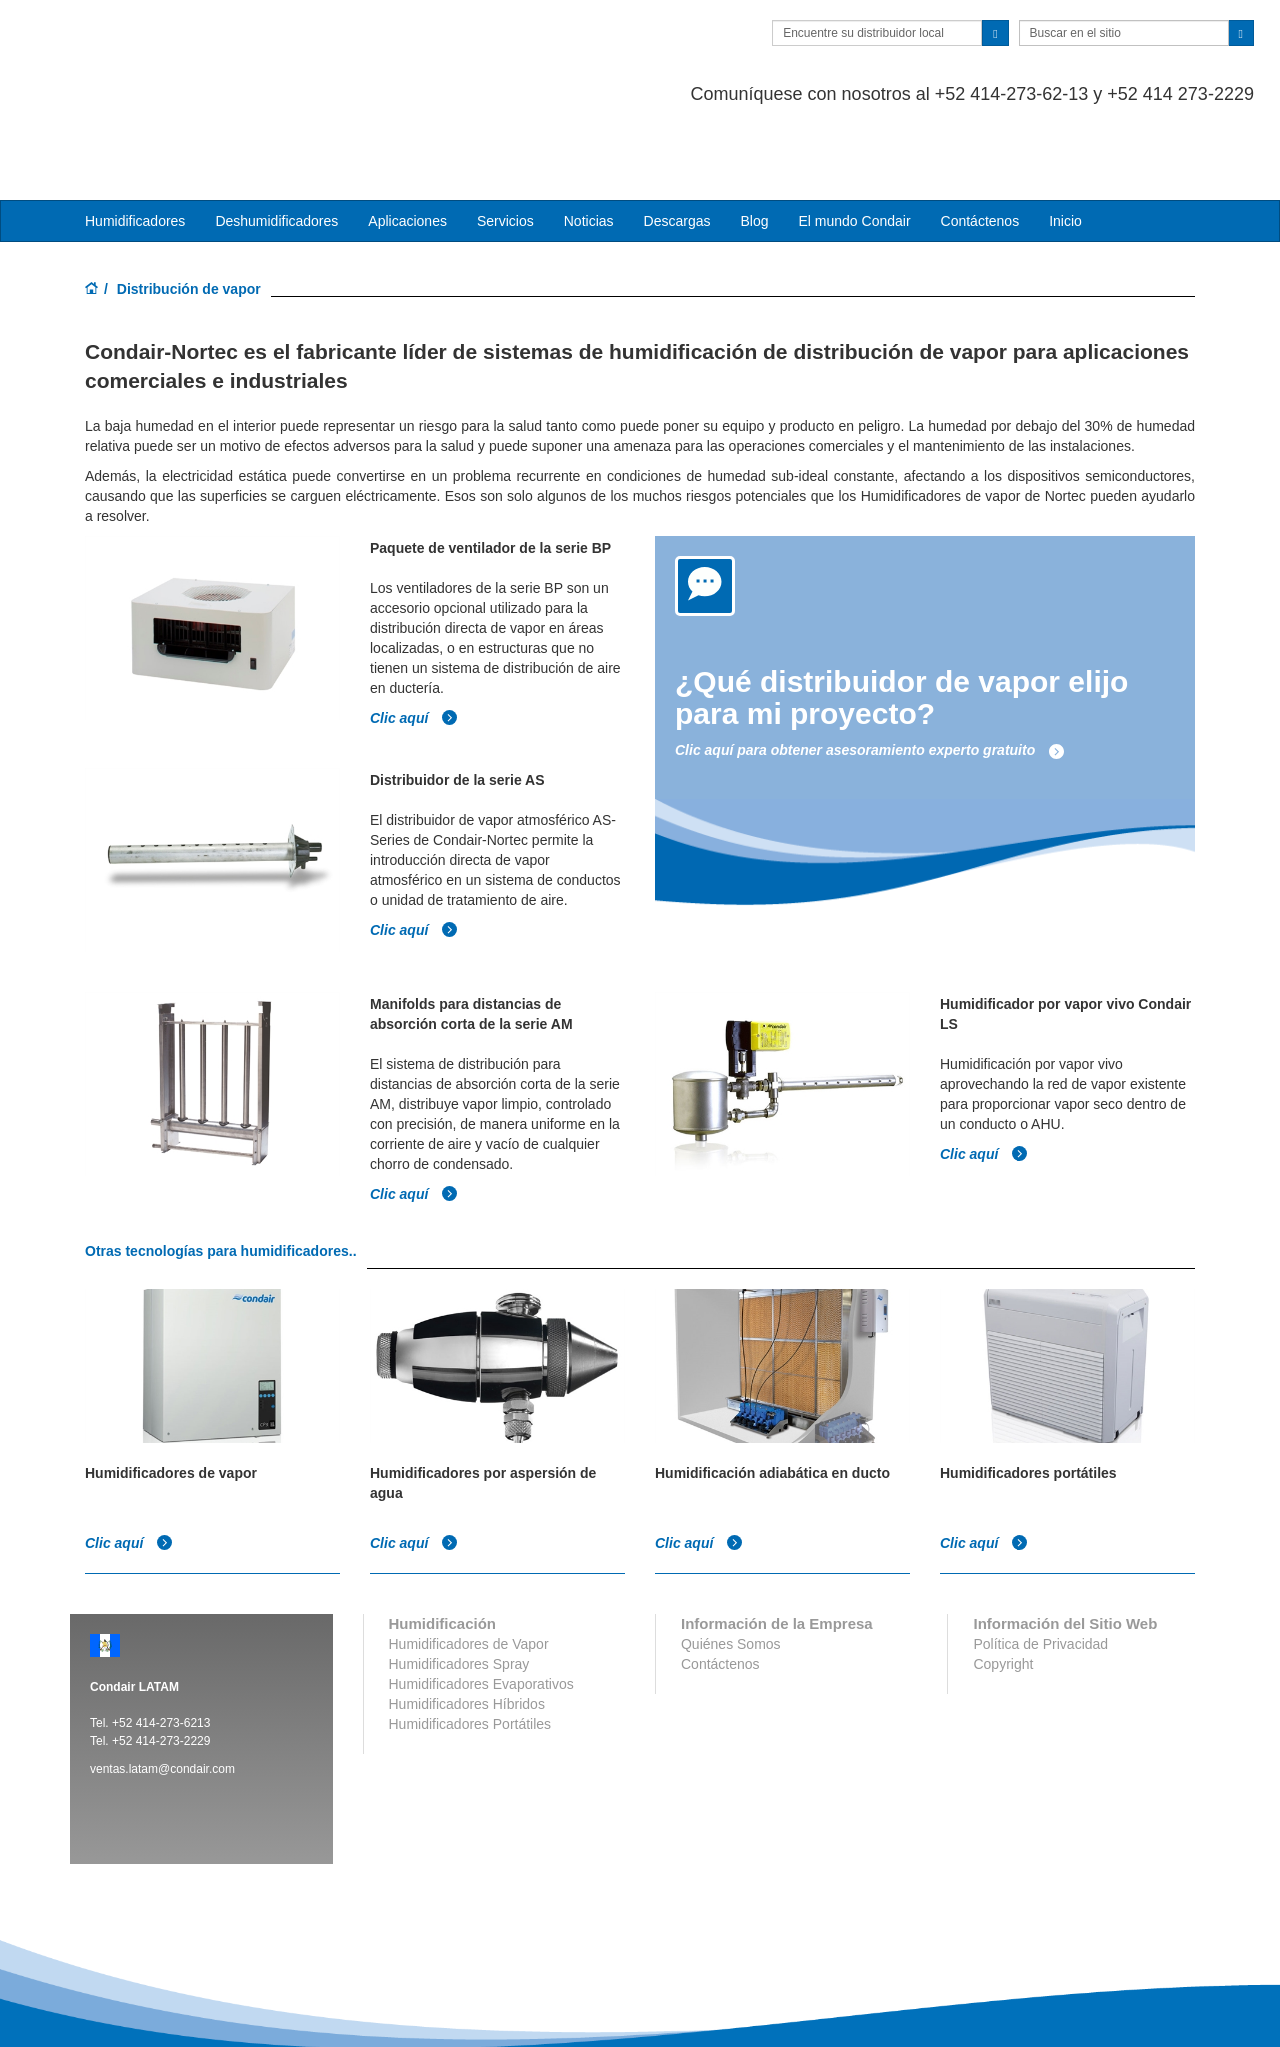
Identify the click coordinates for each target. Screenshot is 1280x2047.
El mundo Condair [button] (854, 141)
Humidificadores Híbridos (467, 1619)
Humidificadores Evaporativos (481, 1599)
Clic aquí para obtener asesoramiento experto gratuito (870, 670)
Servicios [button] (505, 141)
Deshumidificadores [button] (276, 141)
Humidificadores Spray (459, 1579)
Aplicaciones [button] (407, 141)
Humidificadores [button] (135, 141)
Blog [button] (754, 141)
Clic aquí (414, 636)
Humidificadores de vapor (171, 1388)
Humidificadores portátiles (1028, 1388)
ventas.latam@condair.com (162, 1684)
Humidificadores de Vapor (469, 1559)
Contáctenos (980, 141)
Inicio (1065, 141)
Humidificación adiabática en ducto (772, 1388)
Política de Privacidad (1040, 1559)
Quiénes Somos (731, 1559)
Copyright (1003, 1579)
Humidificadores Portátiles (470, 1639)
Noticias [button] (589, 141)
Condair (185, 45)
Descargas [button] (677, 141)
